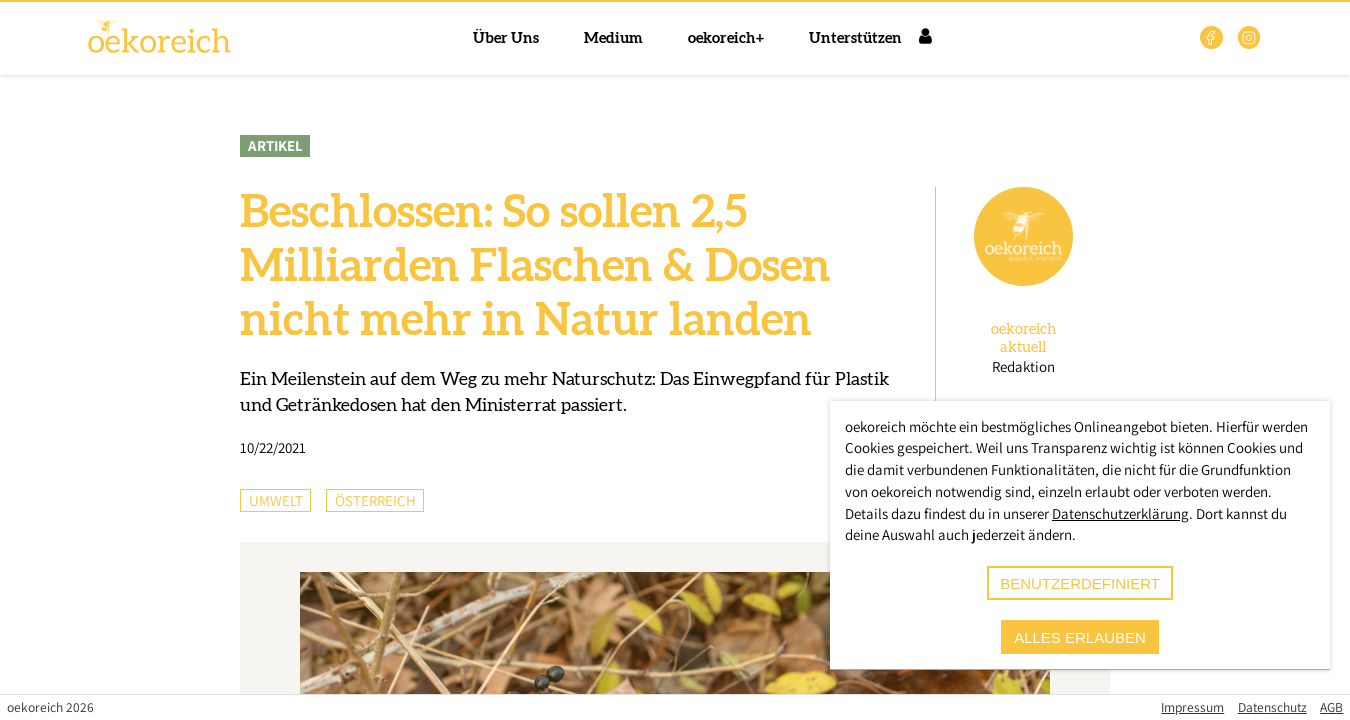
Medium (613, 38)
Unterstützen (855, 38)
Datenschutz (1272, 707)
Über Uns (506, 38)
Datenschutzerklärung (1120, 513)
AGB (1331, 707)
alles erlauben (1080, 637)
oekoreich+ (726, 38)
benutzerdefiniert (1080, 583)
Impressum (1192, 707)
